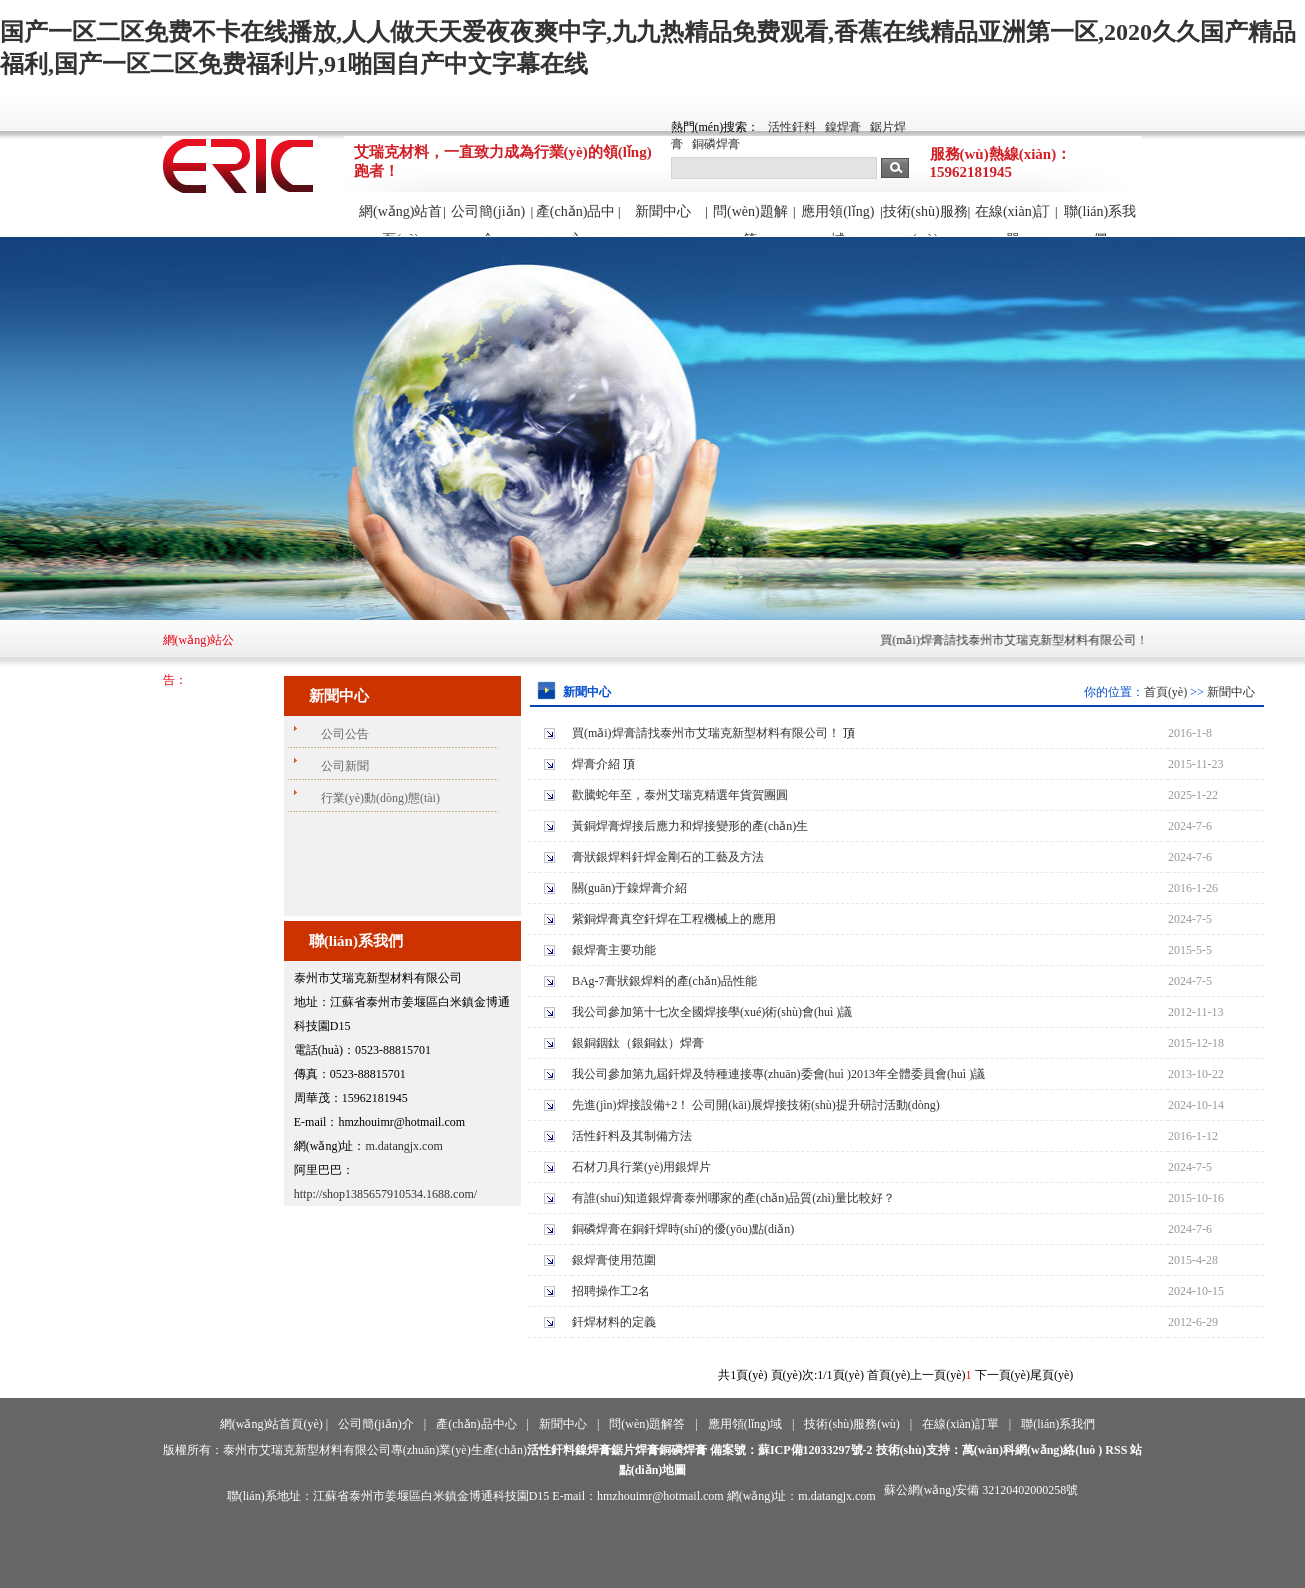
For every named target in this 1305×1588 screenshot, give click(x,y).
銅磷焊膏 (716, 144)
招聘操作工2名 (611, 1291)
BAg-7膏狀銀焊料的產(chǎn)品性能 (664, 981)
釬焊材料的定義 (614, 1322)
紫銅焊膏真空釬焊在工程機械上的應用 (674, 919)
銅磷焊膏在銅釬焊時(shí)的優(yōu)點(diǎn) (683, 1229)
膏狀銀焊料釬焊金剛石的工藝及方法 (668, 857)
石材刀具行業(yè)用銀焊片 (641, 1167)
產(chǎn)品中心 (576, 220)
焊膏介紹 (596, 764)
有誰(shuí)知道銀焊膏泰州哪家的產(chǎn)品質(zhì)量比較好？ (733, 1198)
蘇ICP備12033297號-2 (815, 1450)
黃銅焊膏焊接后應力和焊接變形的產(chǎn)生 (690, 826)
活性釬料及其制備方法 (632, 1136)
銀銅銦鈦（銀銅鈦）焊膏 (638, 1043)
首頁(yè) (1165, 692)
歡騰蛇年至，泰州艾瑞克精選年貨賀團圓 (680, 795)
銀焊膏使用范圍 (614, 1260)
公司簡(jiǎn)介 (488, 220)
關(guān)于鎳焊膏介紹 (629, 888)
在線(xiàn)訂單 (1012, 220)
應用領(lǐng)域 (837, 220)
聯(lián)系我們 (1100, 220)
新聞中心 (663, 211)
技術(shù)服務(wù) (925, 220)
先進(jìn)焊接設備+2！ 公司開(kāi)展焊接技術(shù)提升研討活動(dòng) (756, 1105)
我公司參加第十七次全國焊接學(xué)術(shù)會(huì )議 (712, 1012)
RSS (1116, 1450)
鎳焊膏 (843, 127)
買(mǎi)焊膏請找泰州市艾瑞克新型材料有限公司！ (1024, 640)
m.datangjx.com (403, 1146)
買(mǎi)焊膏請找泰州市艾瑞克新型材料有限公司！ (706, 733)
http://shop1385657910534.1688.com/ (385, 1194)
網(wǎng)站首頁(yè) (400, 220)
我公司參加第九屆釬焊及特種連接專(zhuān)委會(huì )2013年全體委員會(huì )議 (778, 1074)
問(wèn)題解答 (750, 220)
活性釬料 (792, 127)
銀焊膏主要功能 (614, 950)
